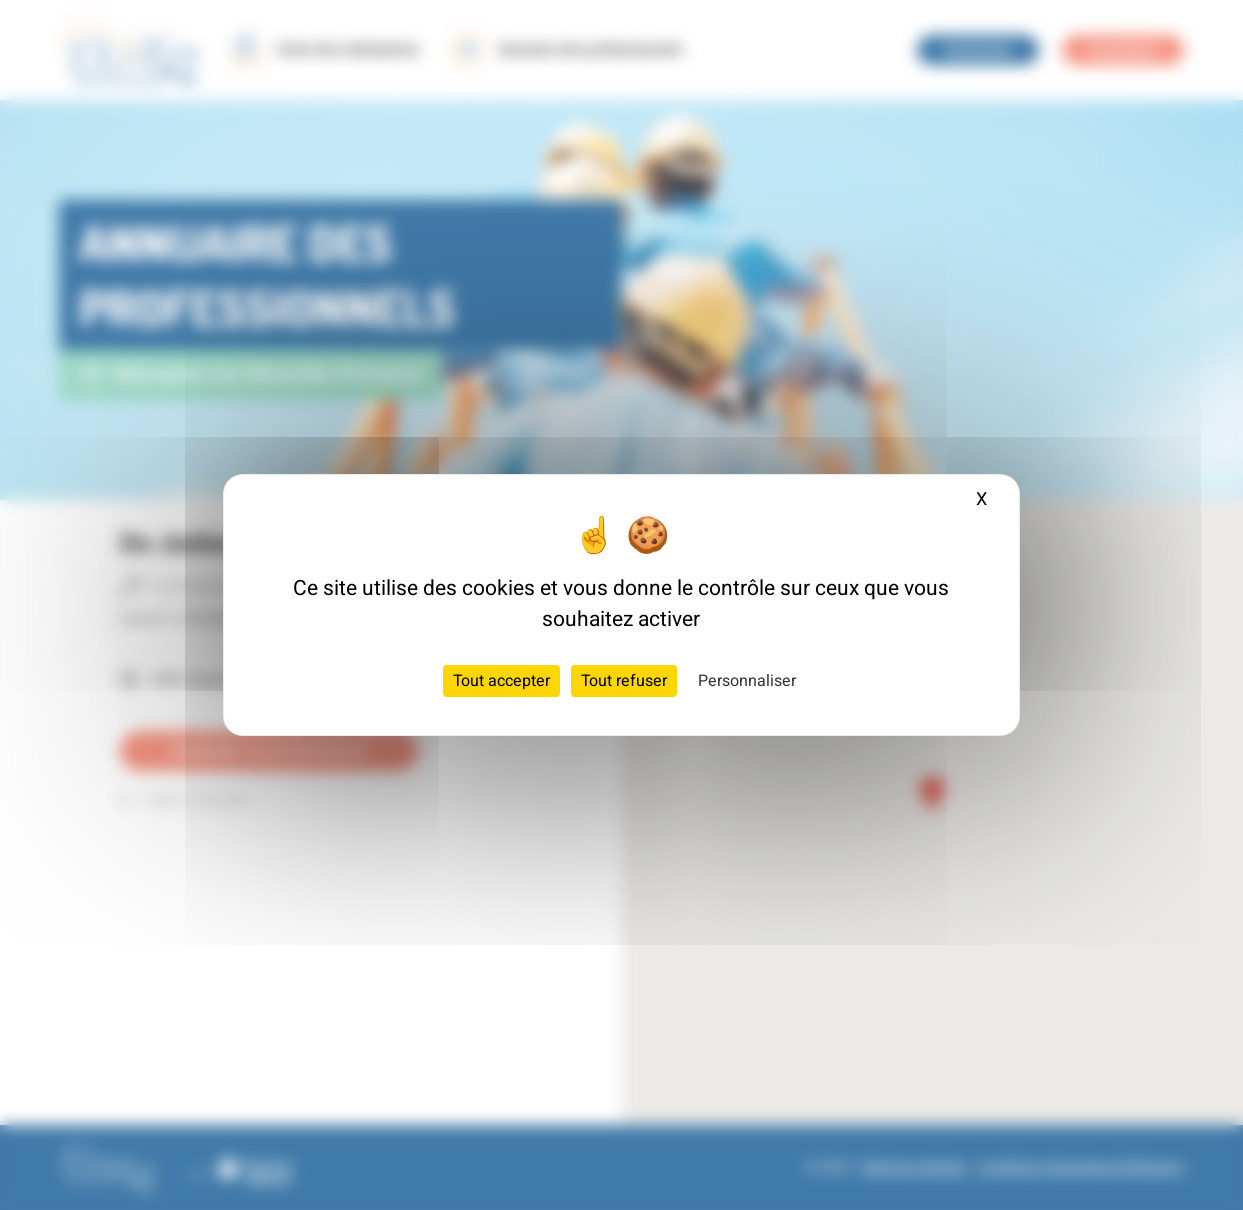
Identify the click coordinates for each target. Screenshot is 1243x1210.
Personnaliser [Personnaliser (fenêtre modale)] (747, 681)
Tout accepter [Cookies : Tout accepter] (501, 681)
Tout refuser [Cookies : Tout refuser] (624, 681)
